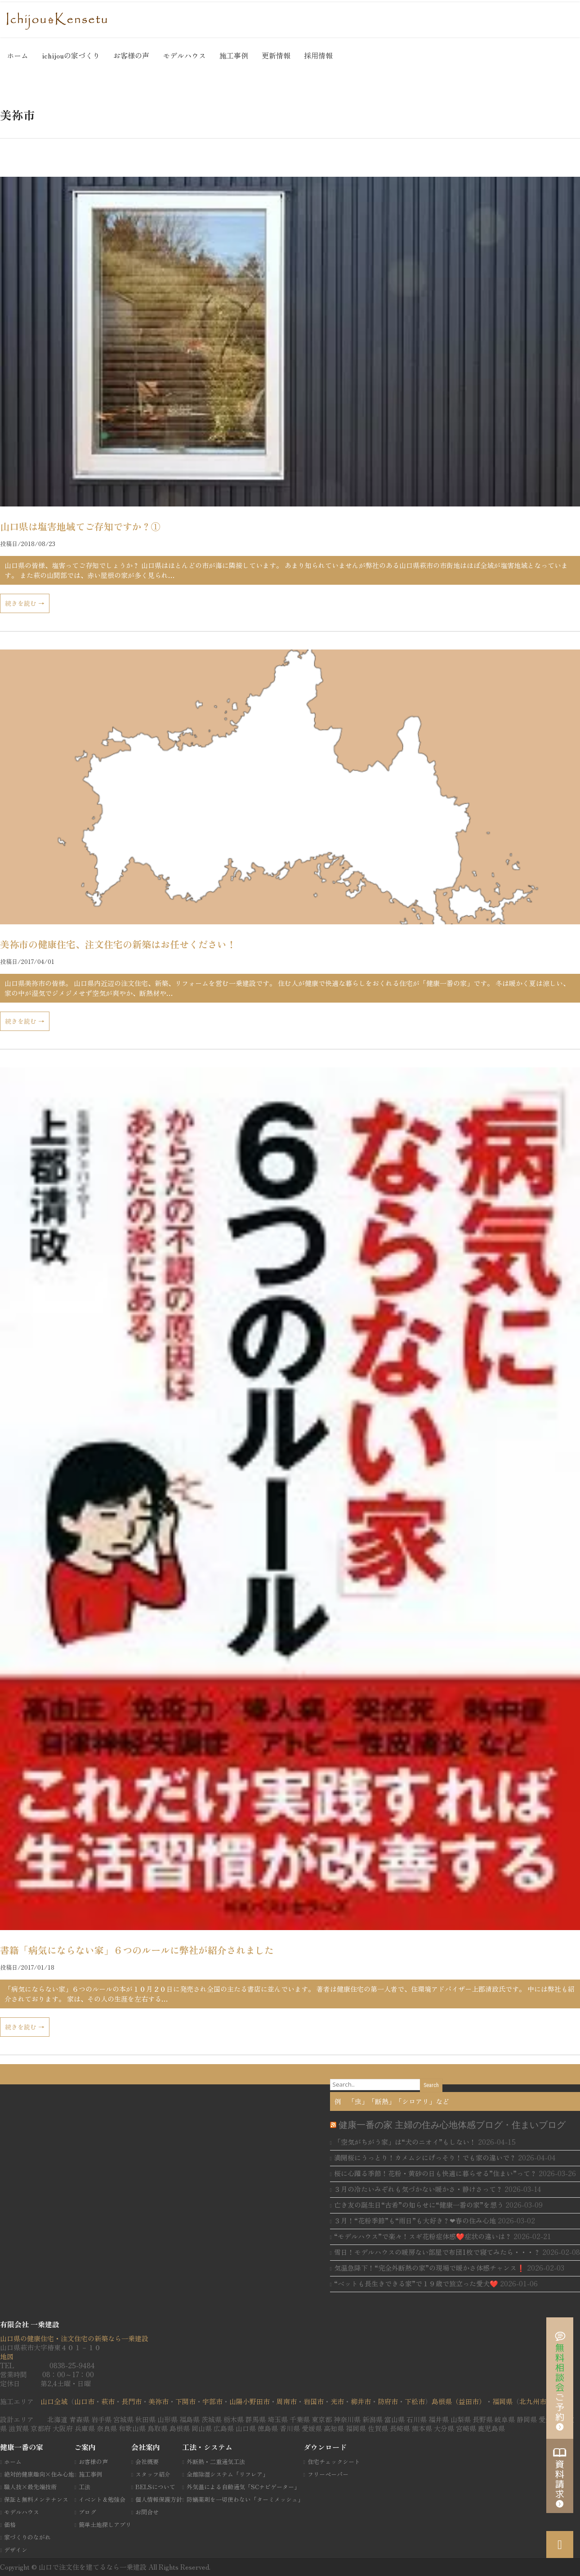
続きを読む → (25, 603)
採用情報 (318, 55)
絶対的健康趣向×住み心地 (39, 2474)
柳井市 (361, 2401)
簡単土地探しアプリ (105, 2524)
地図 (6, 2356)
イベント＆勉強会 (102, 2499)
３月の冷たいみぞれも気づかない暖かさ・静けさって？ (418, 2189)
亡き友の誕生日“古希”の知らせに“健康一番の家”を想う (419, 2204)
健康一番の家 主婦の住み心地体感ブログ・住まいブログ (452, 2124)
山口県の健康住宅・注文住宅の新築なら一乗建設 (74, 2338)
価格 (10, 2524)
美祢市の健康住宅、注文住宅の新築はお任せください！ (118, 944)
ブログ (87, 2512)
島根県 (442, 2401)
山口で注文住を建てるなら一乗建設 (93, 2567)
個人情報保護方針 (158, 2499)
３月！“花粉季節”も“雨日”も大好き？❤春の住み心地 (415, 2220)
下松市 (415, 2401)
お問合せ (147, 2512)
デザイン (15, 2549)
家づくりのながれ (27, 2537)
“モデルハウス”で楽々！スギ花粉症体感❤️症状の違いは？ (423, 2236)
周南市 (287, 2401)
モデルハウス (184, 55)
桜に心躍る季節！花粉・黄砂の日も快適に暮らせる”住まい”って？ (435, 2173)
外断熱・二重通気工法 (216, 2461)
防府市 (388, 2401)
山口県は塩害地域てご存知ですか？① (80, 526)
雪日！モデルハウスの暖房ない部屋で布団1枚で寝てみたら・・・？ (437, 2252)
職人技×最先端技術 (30, 2486)
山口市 (84, 2401)
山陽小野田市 (249, 2401)
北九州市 (532, 2401)
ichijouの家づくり (71, 55)
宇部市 (212, 2401)
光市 (337, 2401)
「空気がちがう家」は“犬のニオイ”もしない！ (405, 2141)
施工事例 (233, 55)
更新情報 (276, 55)
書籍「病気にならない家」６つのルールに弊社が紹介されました (137, 1950)
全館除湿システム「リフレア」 (227, 2474)
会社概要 (147, 2461)
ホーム (17, 55)
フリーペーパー (328, 2474)
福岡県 (502, 2401)
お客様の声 (131, 55)
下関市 (185, 2401)
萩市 (108, 2401)
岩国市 (313, 2401)
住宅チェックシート (334, 2461)
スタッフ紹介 (152, 2474)
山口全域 (53, 2401)
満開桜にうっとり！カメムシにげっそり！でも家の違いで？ (425, 2157)
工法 (84, 2486)
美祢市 (158, 2401)
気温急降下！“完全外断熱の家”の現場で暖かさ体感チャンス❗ (429, 2267)
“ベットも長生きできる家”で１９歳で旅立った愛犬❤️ (416, 2283)
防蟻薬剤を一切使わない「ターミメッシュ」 (245, 2499)
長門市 (131, 2401)
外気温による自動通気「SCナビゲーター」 (243, 2486)
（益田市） (469, 2401)
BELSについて (155, 2486)
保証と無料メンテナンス (36, 2499)
